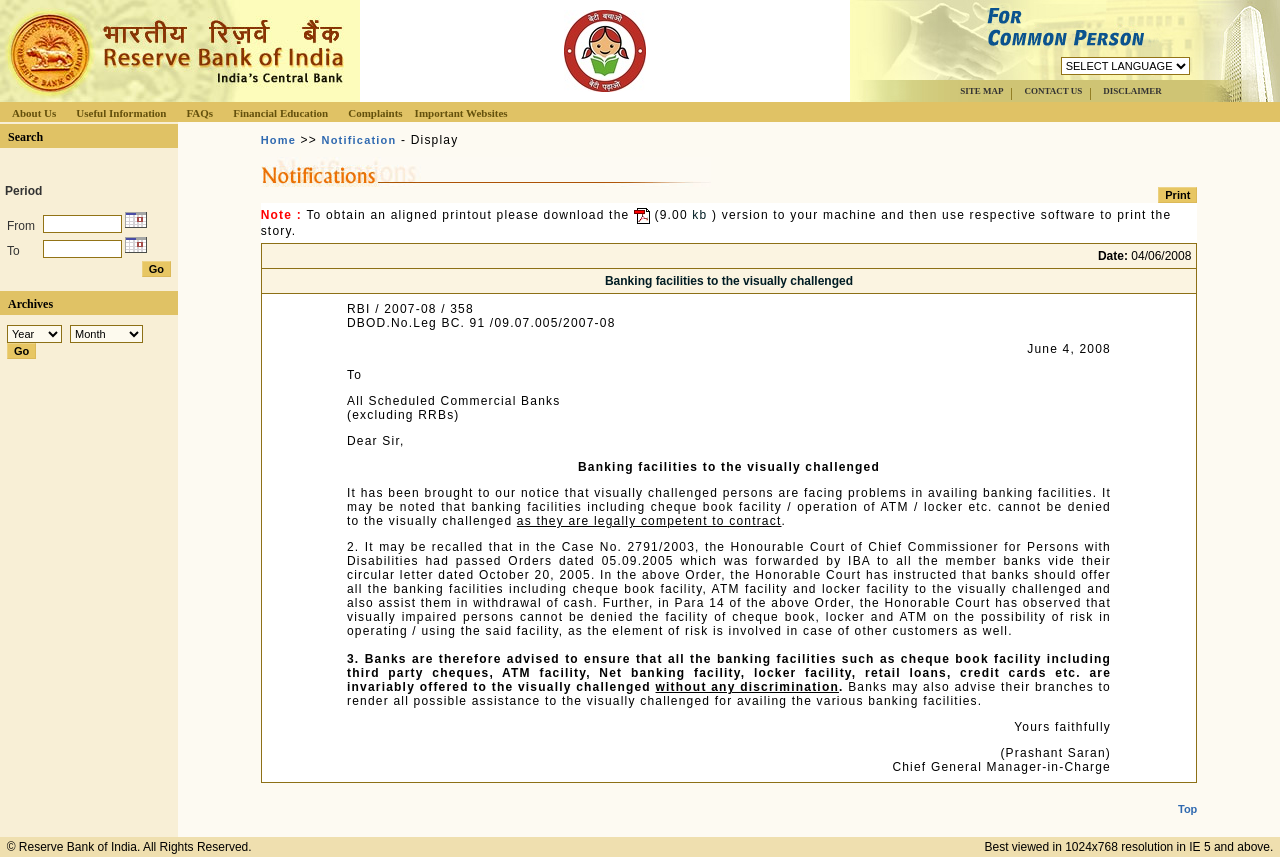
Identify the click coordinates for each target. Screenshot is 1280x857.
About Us (34, 113)
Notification (359, 140)
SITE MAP (981, 91)
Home (278, 140)
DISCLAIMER (1132, 91)
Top (1187, 793)
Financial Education (280, 113)
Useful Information (121, 113)
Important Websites (461, 113)
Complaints (375, 113)
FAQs (199, 113)
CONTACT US (1053, 91)
